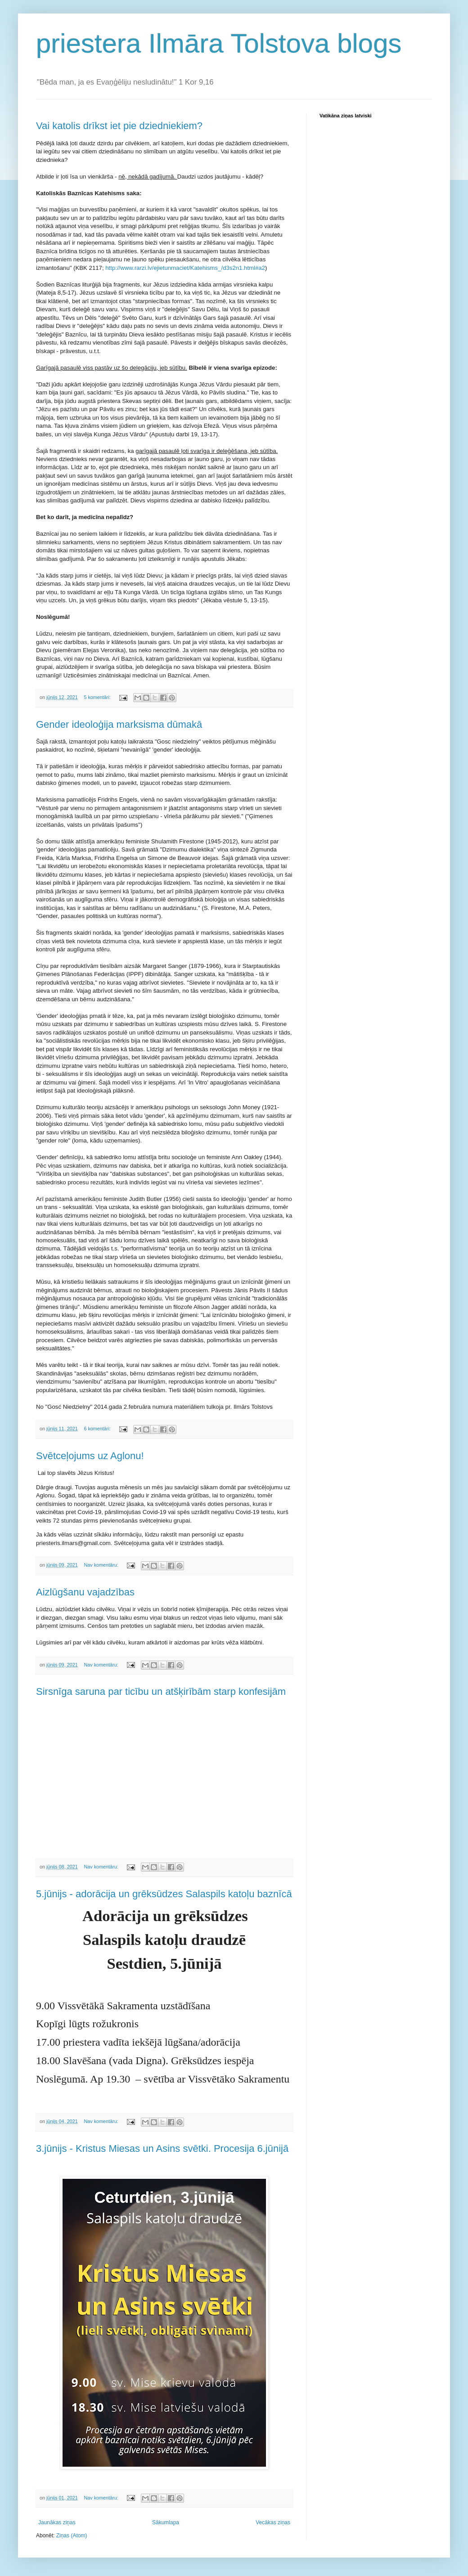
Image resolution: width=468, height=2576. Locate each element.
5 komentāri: (98, 697)
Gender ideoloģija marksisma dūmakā (119, 724)
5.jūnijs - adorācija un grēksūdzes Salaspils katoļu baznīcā (164, 1894)
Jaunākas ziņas (57, 2522)
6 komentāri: (98, 1428)
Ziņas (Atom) (71, 2535)
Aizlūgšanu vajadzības (85, 1592)
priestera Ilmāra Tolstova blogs (219, 43)
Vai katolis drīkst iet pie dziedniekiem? (119, 125)
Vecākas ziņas (273, 2522)
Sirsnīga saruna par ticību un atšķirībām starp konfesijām (161, 1691)
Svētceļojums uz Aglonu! (90, 1455)
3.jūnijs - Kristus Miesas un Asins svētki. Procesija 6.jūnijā (162, 2148)
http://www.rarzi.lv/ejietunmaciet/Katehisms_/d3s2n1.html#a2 (185, 267)
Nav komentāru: (101, 1565)
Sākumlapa (165, 2522)
